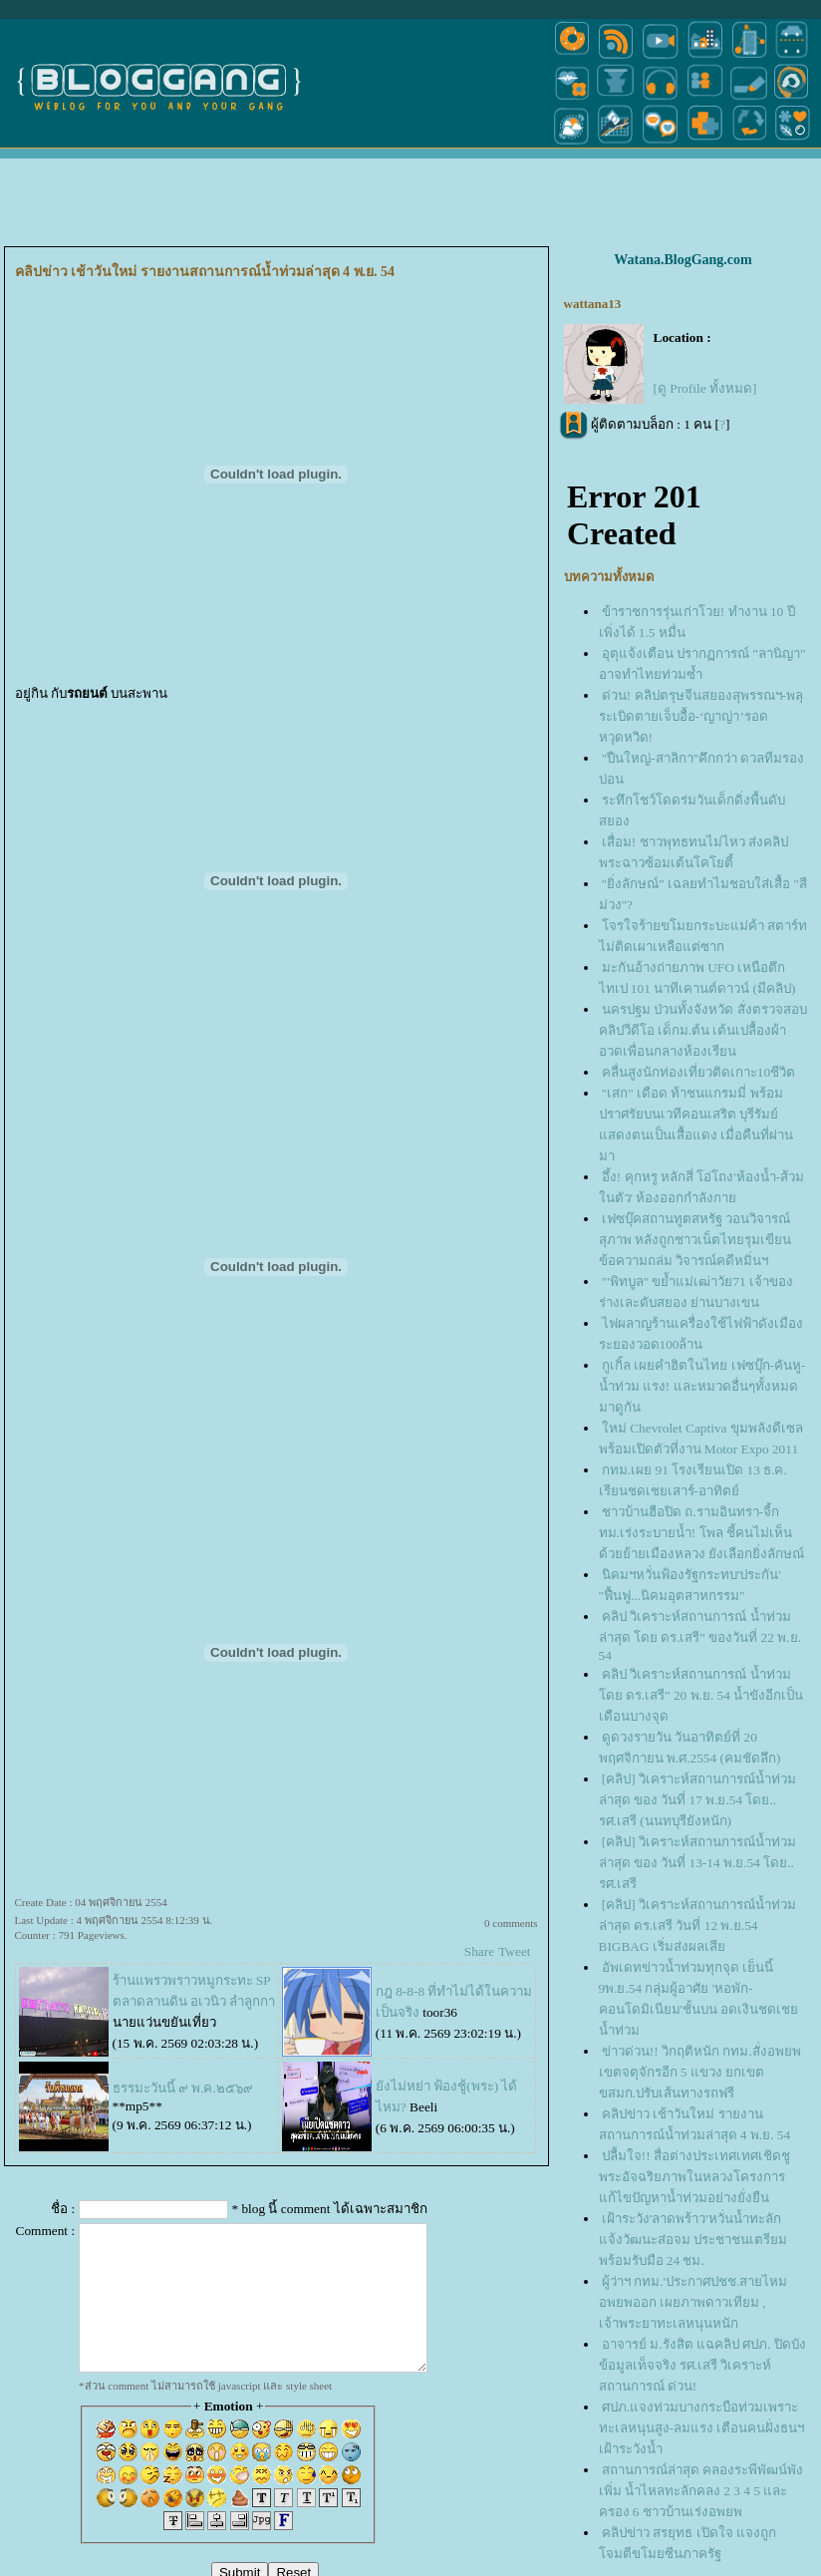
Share (479, 1951)
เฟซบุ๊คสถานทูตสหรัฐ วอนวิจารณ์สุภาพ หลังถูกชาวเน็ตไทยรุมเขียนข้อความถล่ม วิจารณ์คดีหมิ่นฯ (695, 1239)
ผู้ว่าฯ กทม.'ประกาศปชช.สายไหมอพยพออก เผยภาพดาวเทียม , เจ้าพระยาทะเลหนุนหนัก (693, 2302)
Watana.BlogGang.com (682, 259)
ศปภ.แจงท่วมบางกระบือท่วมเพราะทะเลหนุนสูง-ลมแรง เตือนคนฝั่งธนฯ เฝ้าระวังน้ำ (702, 2428)
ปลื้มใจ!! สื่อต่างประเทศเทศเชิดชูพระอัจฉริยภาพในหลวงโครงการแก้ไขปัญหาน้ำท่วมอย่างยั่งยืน (695, 2176)
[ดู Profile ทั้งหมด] (705, 388)
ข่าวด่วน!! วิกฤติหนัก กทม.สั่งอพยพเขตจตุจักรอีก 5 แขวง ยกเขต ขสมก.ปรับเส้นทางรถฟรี (700, 2072)
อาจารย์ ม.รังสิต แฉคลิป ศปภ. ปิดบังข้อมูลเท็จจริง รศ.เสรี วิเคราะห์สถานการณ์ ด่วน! (702, 2365)
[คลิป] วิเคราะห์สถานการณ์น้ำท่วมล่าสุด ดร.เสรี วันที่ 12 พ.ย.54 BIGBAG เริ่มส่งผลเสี (698, 1925)
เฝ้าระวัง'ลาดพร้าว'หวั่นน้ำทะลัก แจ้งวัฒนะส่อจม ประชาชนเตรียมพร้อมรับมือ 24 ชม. (693, 2239)
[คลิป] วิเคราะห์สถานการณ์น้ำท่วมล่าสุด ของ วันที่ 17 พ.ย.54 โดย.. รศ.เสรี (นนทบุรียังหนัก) (698, 1799)
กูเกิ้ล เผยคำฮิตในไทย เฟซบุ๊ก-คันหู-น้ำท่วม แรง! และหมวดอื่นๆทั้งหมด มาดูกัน (702, 1386)
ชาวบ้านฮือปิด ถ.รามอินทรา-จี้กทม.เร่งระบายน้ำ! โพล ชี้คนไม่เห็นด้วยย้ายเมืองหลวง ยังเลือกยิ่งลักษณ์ (701, 1532)
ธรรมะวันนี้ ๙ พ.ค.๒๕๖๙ (183, 2088)
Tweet (514, 1951)
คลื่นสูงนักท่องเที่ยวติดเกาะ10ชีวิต (698, 1072)
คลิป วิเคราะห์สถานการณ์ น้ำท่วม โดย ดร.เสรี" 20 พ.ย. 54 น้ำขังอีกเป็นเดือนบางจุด (701, 1695)
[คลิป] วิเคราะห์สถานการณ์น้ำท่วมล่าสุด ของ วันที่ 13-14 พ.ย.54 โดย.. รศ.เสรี (698, 1862)
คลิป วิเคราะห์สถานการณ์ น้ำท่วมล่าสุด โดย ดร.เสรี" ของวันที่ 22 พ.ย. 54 (700, 1636)
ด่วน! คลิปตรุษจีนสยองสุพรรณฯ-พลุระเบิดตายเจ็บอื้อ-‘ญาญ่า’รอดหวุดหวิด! (701, 716)
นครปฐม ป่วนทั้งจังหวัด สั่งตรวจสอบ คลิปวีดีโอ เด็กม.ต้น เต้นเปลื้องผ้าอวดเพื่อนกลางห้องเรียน (703, 1030)
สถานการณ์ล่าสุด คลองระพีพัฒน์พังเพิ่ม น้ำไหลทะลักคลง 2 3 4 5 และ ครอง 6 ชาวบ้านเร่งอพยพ (701, 2490)
